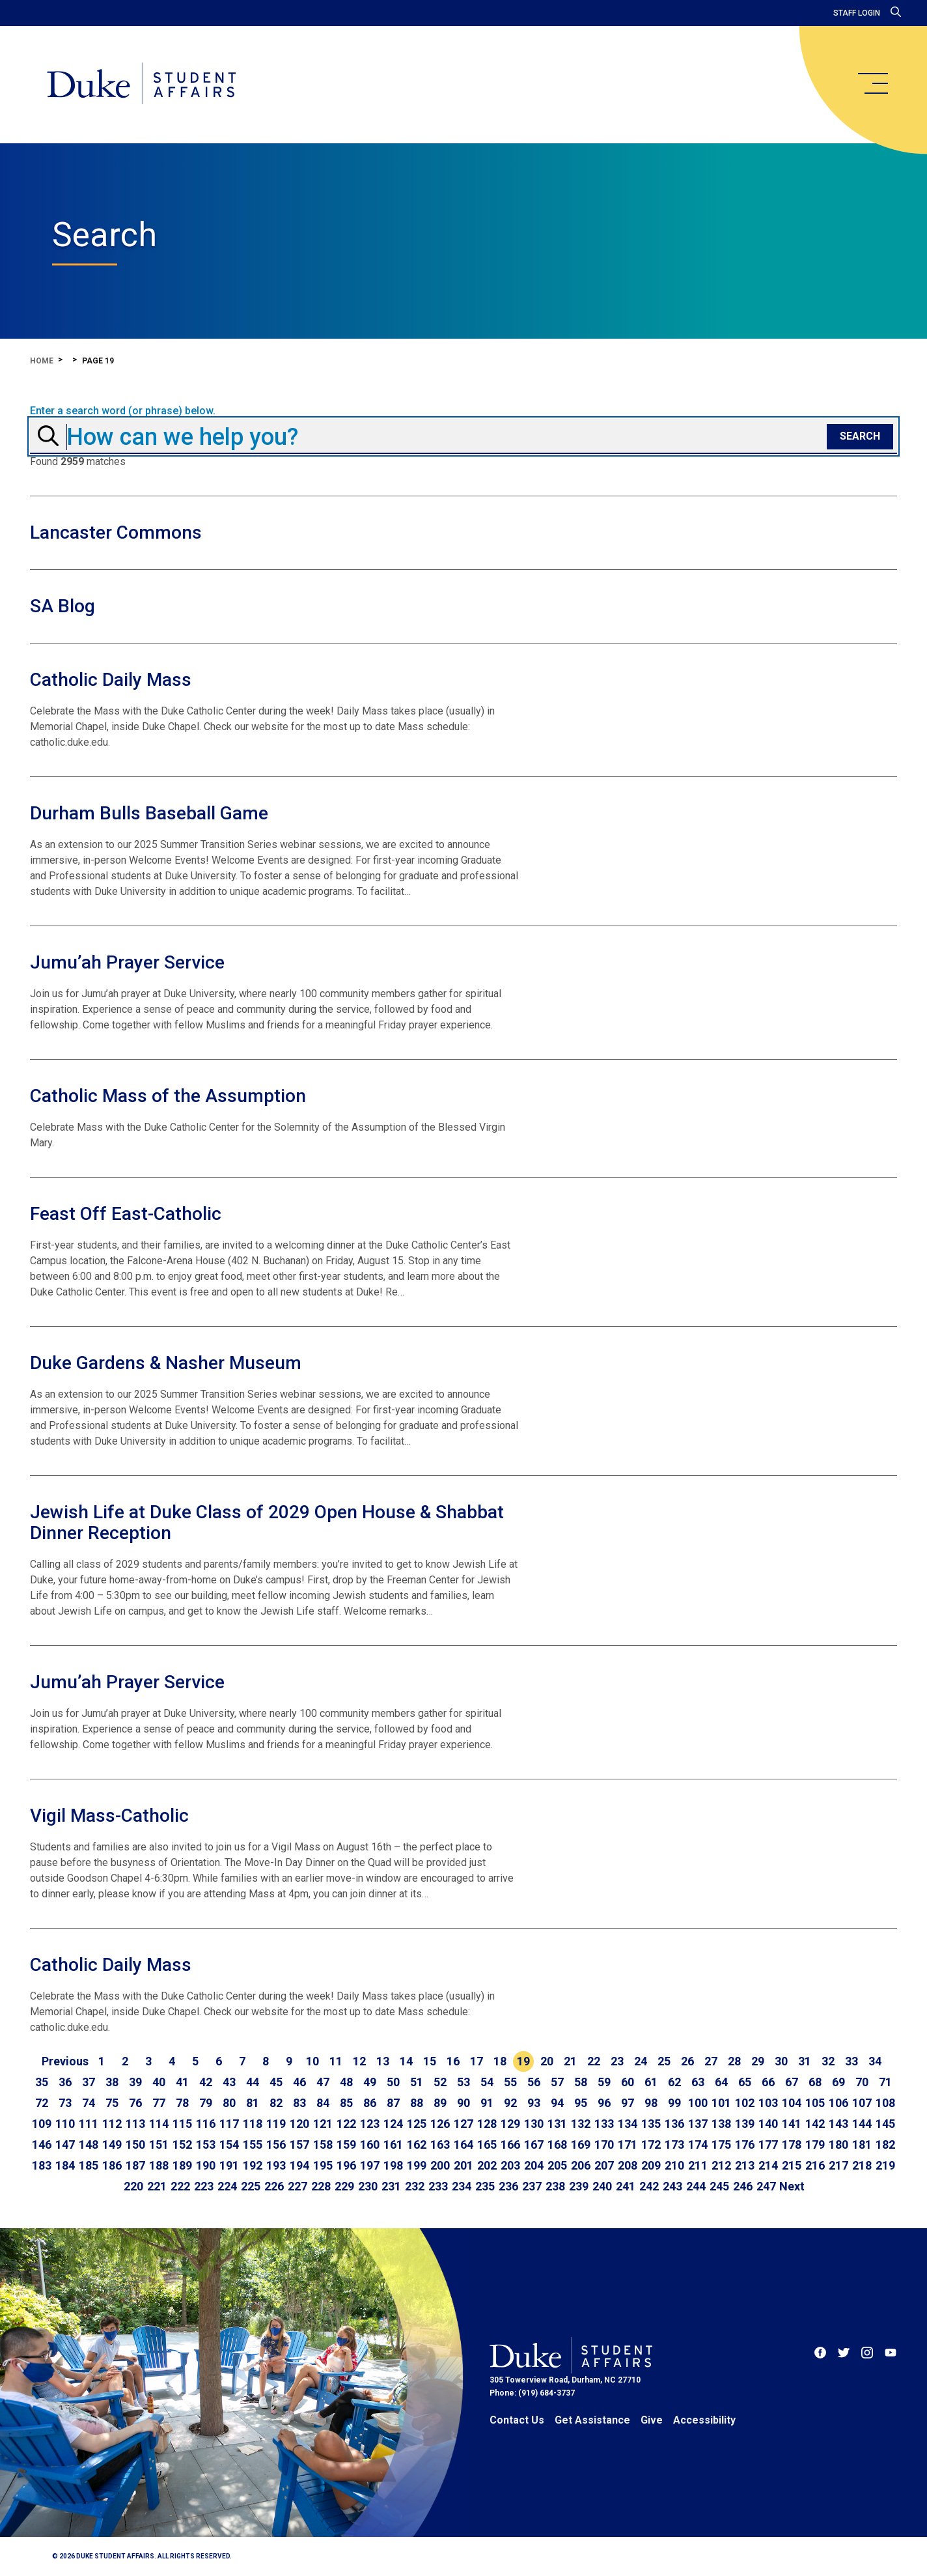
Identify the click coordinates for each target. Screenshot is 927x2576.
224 (227, 2186)
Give (652, 2420)
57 (557, 2082)
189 (182, 2165)
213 (744, 2165)
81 (252, 2103)
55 (510, 2082)
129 (510, 2123)
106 (838, 2103)
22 (593, 2061)
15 (429, 2061)
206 (580, 2165)
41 (182, 2082)
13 (382, 2061)
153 (205, 2144)
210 (674, 2165)
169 (580, 2144)
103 (768, 2103)
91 (486, 2103)
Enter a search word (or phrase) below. (122, 411)
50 (393, 2082)
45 (276, 2082)
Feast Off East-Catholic (125, 1213)
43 (229, 2082)
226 (274, 2186)
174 (698, 2144)
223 (204, 2186)
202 (487, 2165)
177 (768, 2144)
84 (322, 2103)
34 (874, 2061)
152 (182, 2144)
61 (650, 2082)
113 (135, 2123)
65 (744, 2082)
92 (510, 2103)
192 (252, 2165)
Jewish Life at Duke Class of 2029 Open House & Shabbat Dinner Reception (267, 1522)
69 (838, 2082)
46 (299, 2082)
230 (368, 2186)
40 (158, 2082)
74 (88, 2103)
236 (508, 2186)
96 (604, 2103)
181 (862, 2144)
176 (744, 2144)
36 (65, 2082)
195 (323, 2165)
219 (885, 2165)
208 (627, 2165)
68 (815, 2082)
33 (851, 2061)
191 (229, 2165)
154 (229, 2144)
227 (297, 2186)
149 (112, 2144)
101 (721, 2103)
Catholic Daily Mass (110, 679)
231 (391, 2186)
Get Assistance (592, 2420)
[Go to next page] (792, 2186)
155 (252, 2144)
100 (698, 2103)
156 (276, 2144)
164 (463, 2144)
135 (651, 2123)
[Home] (142, 85)
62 (674, 2082)
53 (463, 2082)
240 (602, 2186)
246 (743, 2186)
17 (476, 2061)
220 (133, 2186)
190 (205, 2165)
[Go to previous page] (65, 2061)
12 (359, 2061)
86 (369, 2103)
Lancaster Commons (116, 532)
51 (416, 2082)
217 (838, 2165)
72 (41, 2103)
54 (486, 2082)
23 (617, 2061)
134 (627, 2123)
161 (393, 2144)
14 (406, 2061)
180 (838, 2144)
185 (88, 2165)
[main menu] (872, 83)
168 (557, 2144)
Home (41, 360)
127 (463, 2123)
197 (370, 2165)
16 (453, 2061)
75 (111, 2103)
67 (791, 2082)
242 (649, 2186)
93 (533, 2103)
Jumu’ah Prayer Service (127, 962)
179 (815, 2144)
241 (625, 2186)
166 (510, 2144)
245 (719, 2186)
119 (276, 2123)
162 (416, 2144)
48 (346, 2082)
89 (440, 2103)
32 (828, 2061)
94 (557, 2103)
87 (393, 2103)
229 (344, 2186)
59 (604, 2082)
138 (721, 2123)
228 (321, 2186)
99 (674, 2103)
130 (534, 2123)
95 (580, 2103)
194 (299, 2165)
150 (135, 2144)
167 (534, 2144)
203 (510, 2165)
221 (157, 2186)
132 (580, 2123)
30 (781, 2061)
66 (768, 2082)
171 (627, 2144)
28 (734, 2061)
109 (41, 2123)
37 (88, 2082)
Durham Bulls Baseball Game (149, 813)
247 (766, 2186)
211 (698, 2165)
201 (463, 2165)
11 (335, 2061)
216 (815, 2165)
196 (346, 2165)
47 (322, 2082)
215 (791, 2165)
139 (744, 2123)
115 (182, 2123)
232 (414, 2186)
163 (440, 2144)
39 (135, 2082)
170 (604, 2144)
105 (815, 2103)
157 (299, 2144)
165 (487, 2144)
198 (393, 2165)
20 (546, 2061)
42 (205, 2082)
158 (323, 2144)
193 (276, 2165)
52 (440, 2082)
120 (299, 2123)
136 (674, 2123)
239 (578, 2186)
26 (687, 2061)
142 (815, 2123)
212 (721, 2165)
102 (744, 2103)
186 (112, 2165)
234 (461, 2186)
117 (229, 2123)
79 (205, 2103)
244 (696, 2186)
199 (416, 2165)
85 (346, 2103)
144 (862, 2123)
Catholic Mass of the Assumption (168, 1096)
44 (252, 2082)
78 (182, 2103)
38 (111, 2082)
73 (65, 2103)
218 (862, 2165)
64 (721, 2082)
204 (534, 2165)
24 (640, 2061)
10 (312, 2061)
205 (557, 2165)
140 (768, 2123)
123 (370, 2123)
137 (698, 2123)
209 (651, 2165)
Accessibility (704, 2420)
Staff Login (856, 13)
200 (440, 2165)
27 (710, 2061)
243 (672, 2186)
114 (159, 2123)
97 (627, 2103)
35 (41, 2082)
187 (135, 2165)
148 (88, 2144)
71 (885, 2082)
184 (65, 2165)
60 (627, 2082)
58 (580, 2082)
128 (487, 2123)
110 (65, 2123)
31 (804, 2061)
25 (664, 2061)
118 (252, 2123)
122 (346, 2123)
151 (159, 2144)
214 (768, 2165)
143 (838, 2123)
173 (674, 2144)
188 (159, 2165)
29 (757, 2061)
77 (158, 2103)
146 (41, 2144)
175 (721, 2144)
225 (250, 2186)
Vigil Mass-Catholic (109, 1815)
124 (393, 2123)
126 (440, 2123)
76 (135, 2103)
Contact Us (517, 2420)
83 (299, 2103)
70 (861, 2082)
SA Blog (62, 606)
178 (791, 2144)
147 (65, 2144)
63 (697, 2082)
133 (604, 2123)
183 (41, 2165)
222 (180, 2186)
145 (885, 2123)
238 (555, 2186)
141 (791, 2123)
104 (791, 2103)
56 (533, 2082)
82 (276, 2103)
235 (485, 2186)
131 (557, 2123)
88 (416, 2103)
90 (463, 2103)
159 (346, 2144)
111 (88, 2123)
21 (570, 2061)
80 (229, 2103)
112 (112, 2123)
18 (499, 2061)
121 (323, 2123)
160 (370, 2144)
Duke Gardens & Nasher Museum (165, 1363)
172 (651, 2144)
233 (438, 2186)
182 (885, 2144)
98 (650, 2103)
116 (205, 2123)
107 (862, 2103)
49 (369, 2082)
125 (416, 2123)
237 (532, 2186)
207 (604, 2165)
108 (885, 2103)
